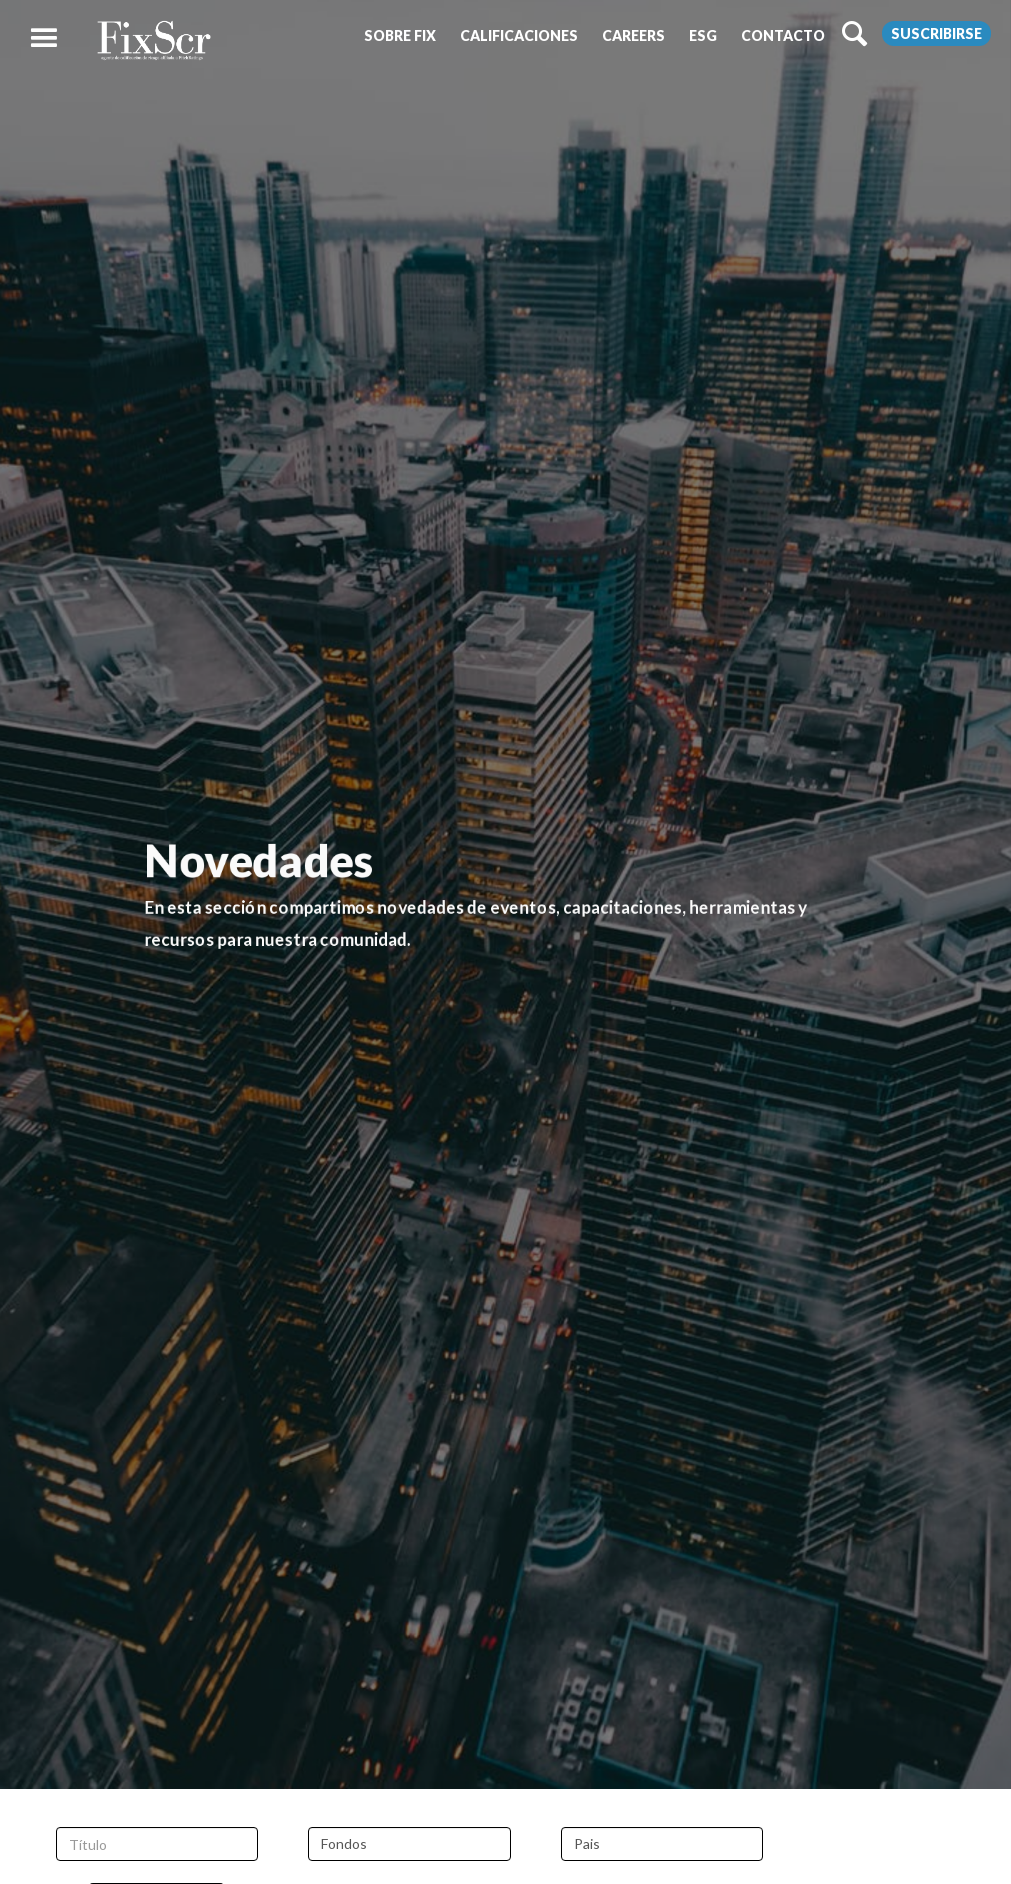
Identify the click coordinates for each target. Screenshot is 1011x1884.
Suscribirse (936, 33)
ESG (703, 35)
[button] (400, 35)
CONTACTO (783, 35)
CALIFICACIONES (519, 35)
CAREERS (633, 35)
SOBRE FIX (400, 35)
